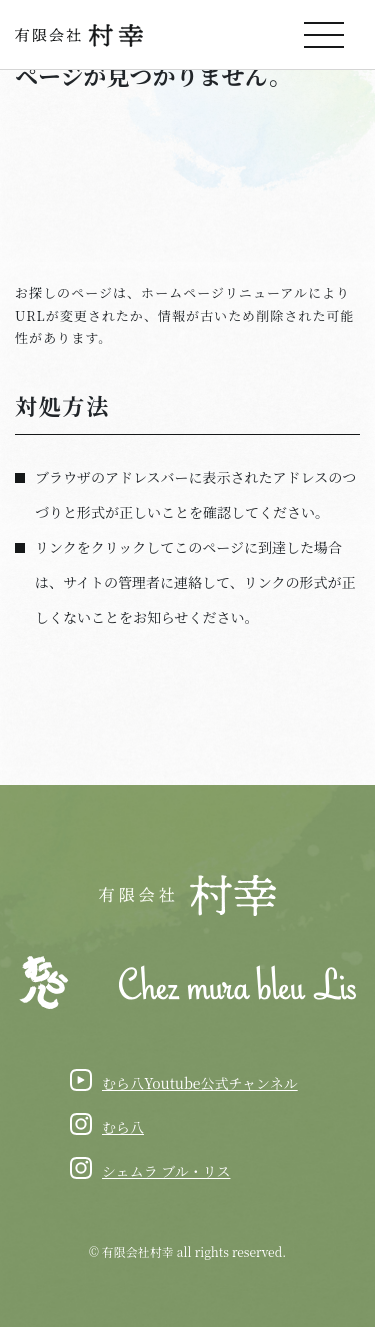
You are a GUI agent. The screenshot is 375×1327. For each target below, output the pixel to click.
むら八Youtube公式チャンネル (200, 1083)
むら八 (123, 1127)
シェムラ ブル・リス (166, 1171)
